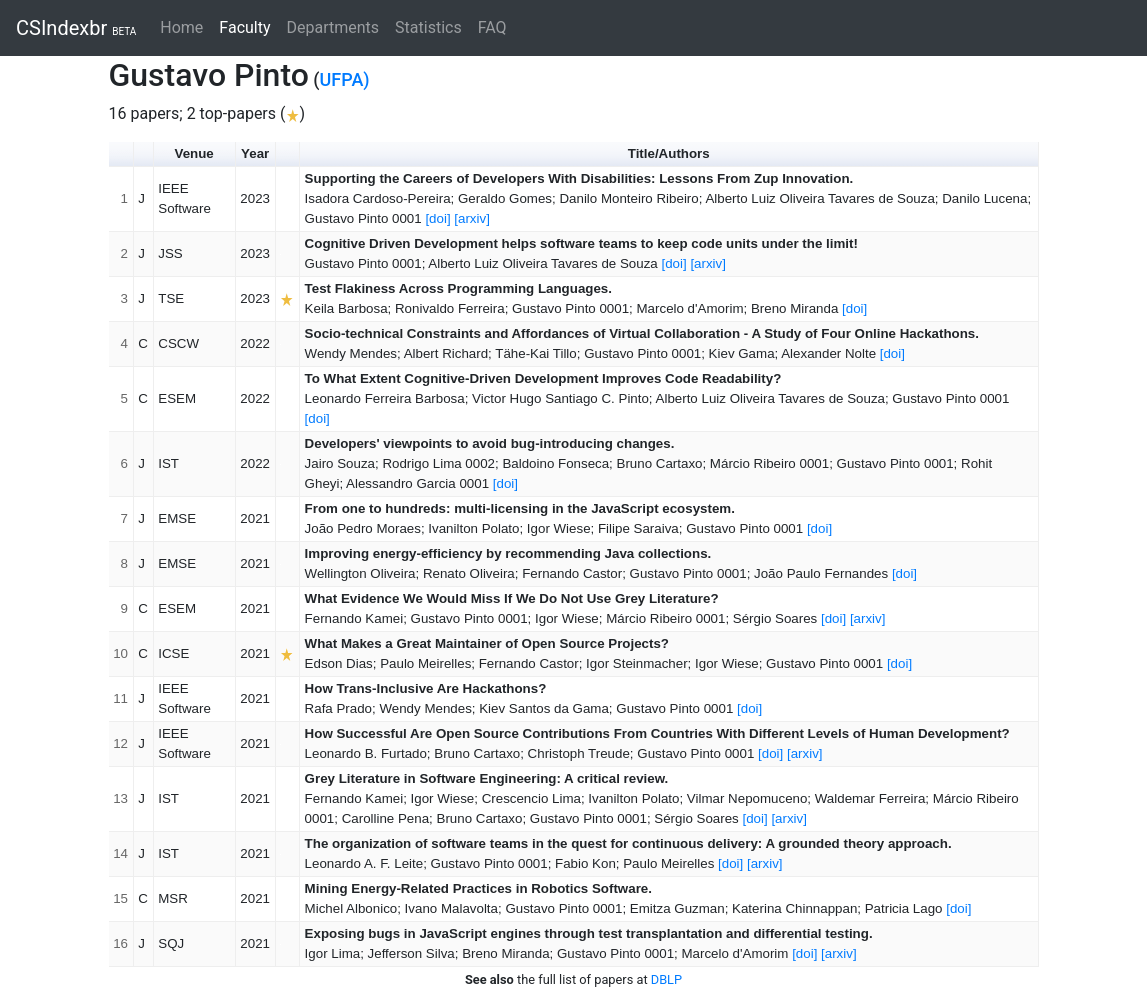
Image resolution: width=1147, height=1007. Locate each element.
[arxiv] (472, 218)
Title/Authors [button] (669, 153)
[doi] (437, 218)
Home (181, 27)
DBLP (666, 979)
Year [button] (255, 153)
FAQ (492, 27)
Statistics (428, 27)
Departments (333, 27)
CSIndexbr (76, 28)
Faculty (248, 26)
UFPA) (345, 79)
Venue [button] (194, 153)
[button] (144, 154)
